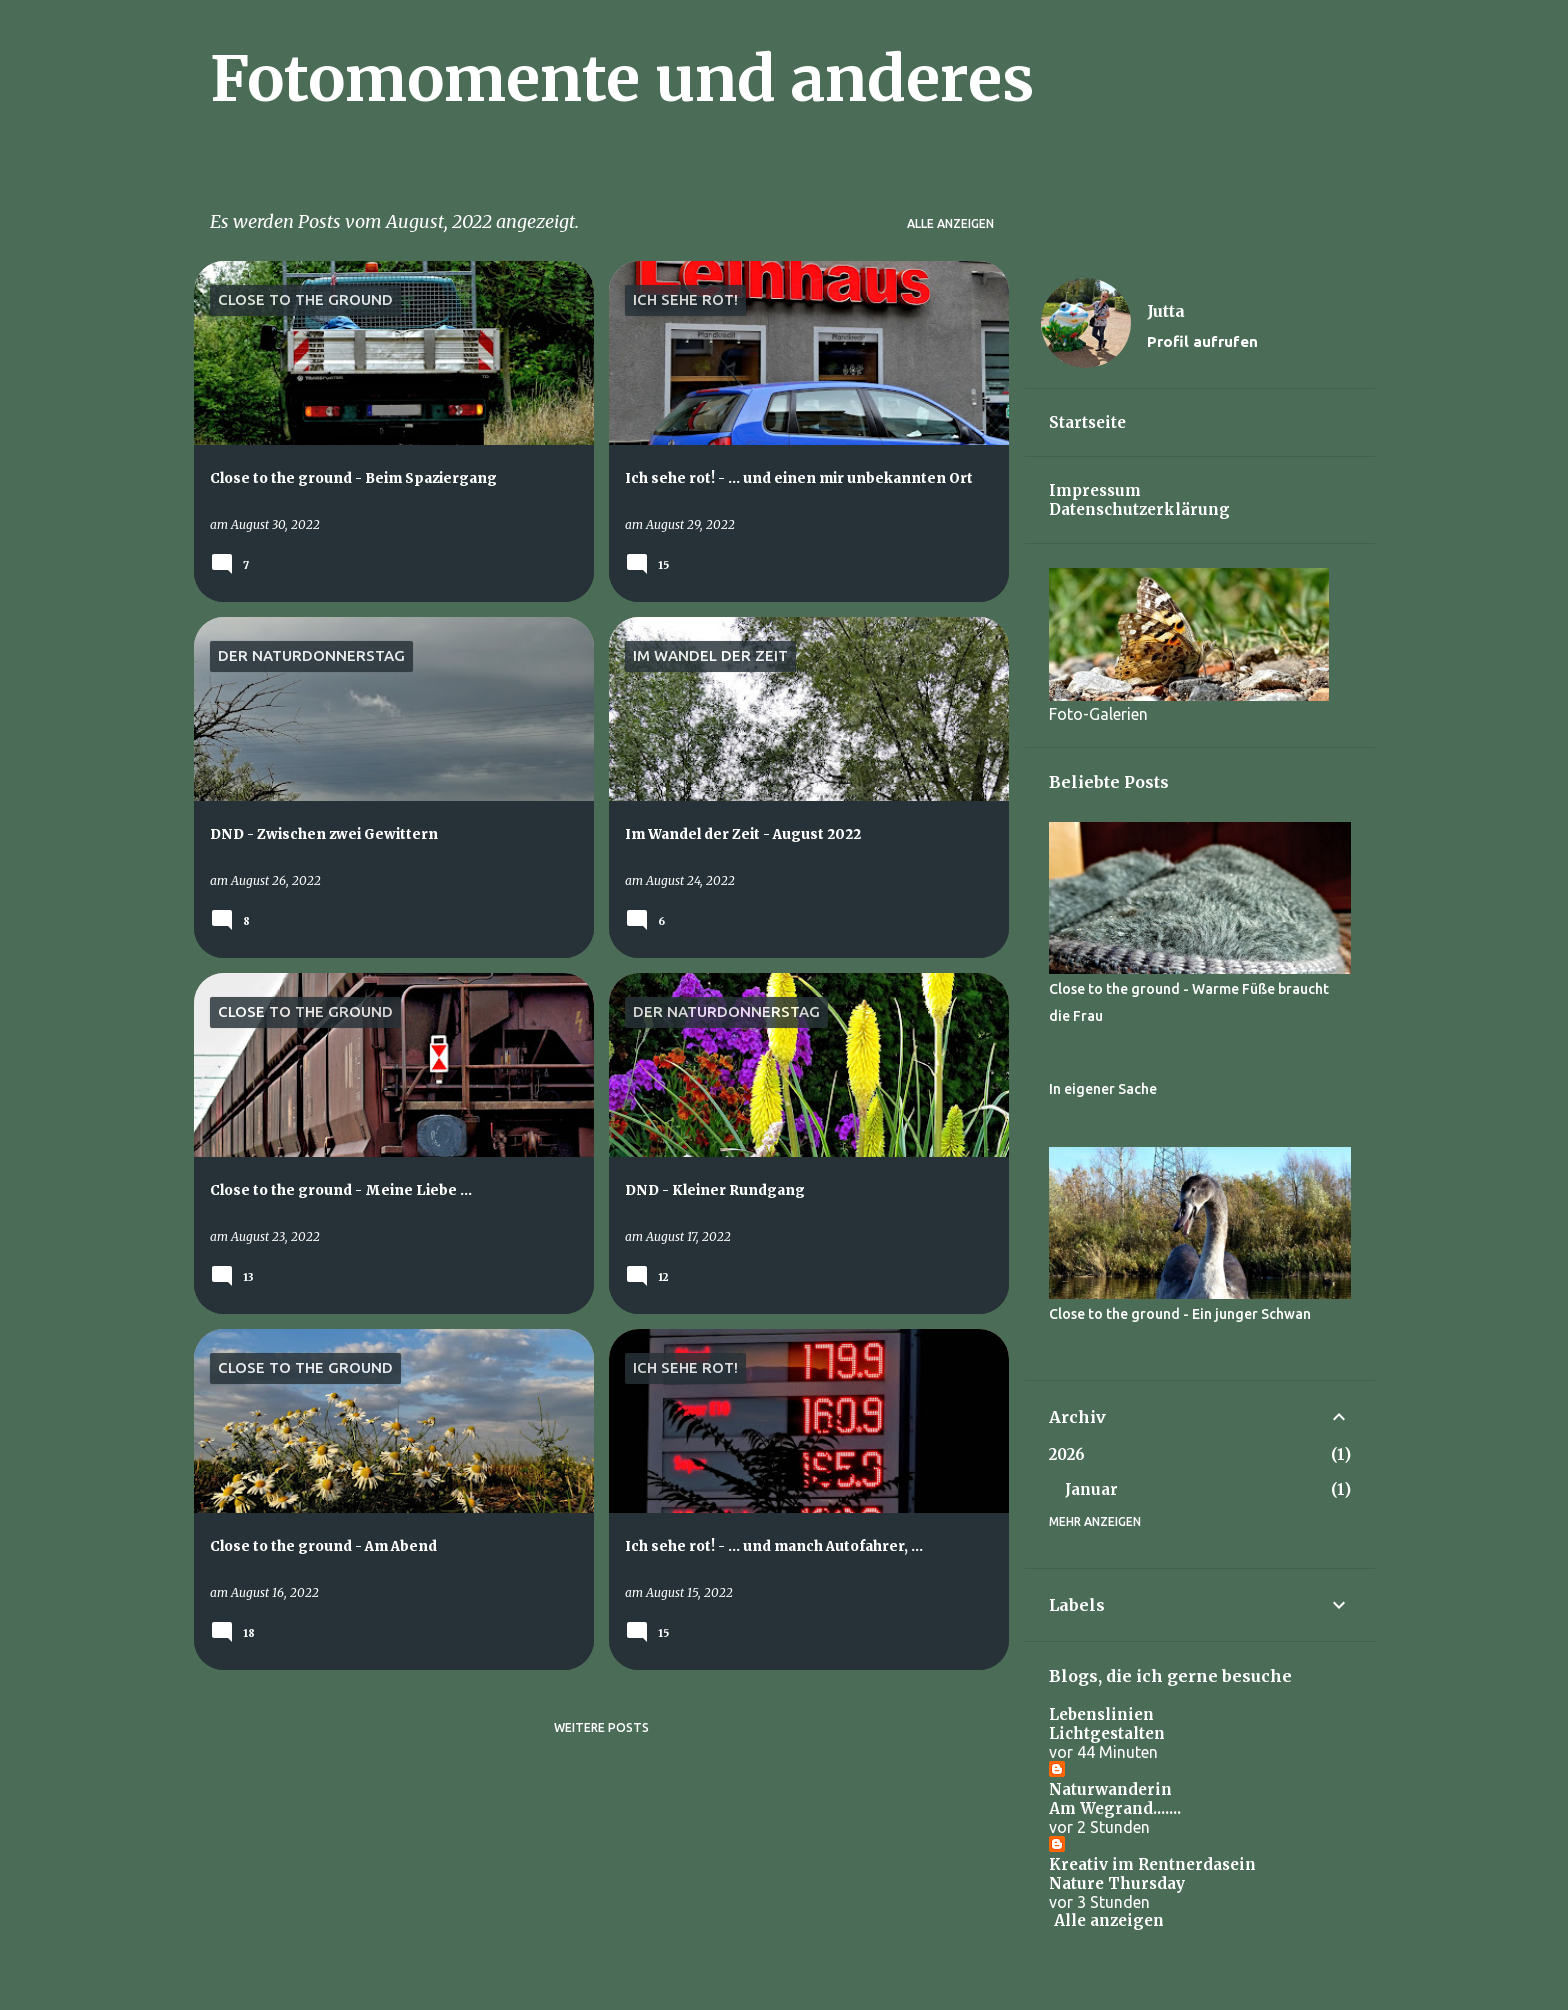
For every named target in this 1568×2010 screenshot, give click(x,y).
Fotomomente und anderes (622, 79)
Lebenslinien (1101, 1714)
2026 (1067, 1454)
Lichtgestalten (1107, 1733)
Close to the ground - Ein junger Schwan (1180, 1314)
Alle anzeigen (950, 223)
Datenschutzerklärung (1139, 509)
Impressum (1095, 490)
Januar (1091, 1489)
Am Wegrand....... (1115, 1808)
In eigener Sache (1103, 1089)
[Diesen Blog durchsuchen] (1270, 64)
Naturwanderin (1110, 1789)
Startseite (1087, 422)
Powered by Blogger (784, 1982)
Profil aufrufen (1202, 341)
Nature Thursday (1117, 1883)
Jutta (1166, 311)
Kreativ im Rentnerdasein (1152, 1864)
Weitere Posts (601, 1727)
